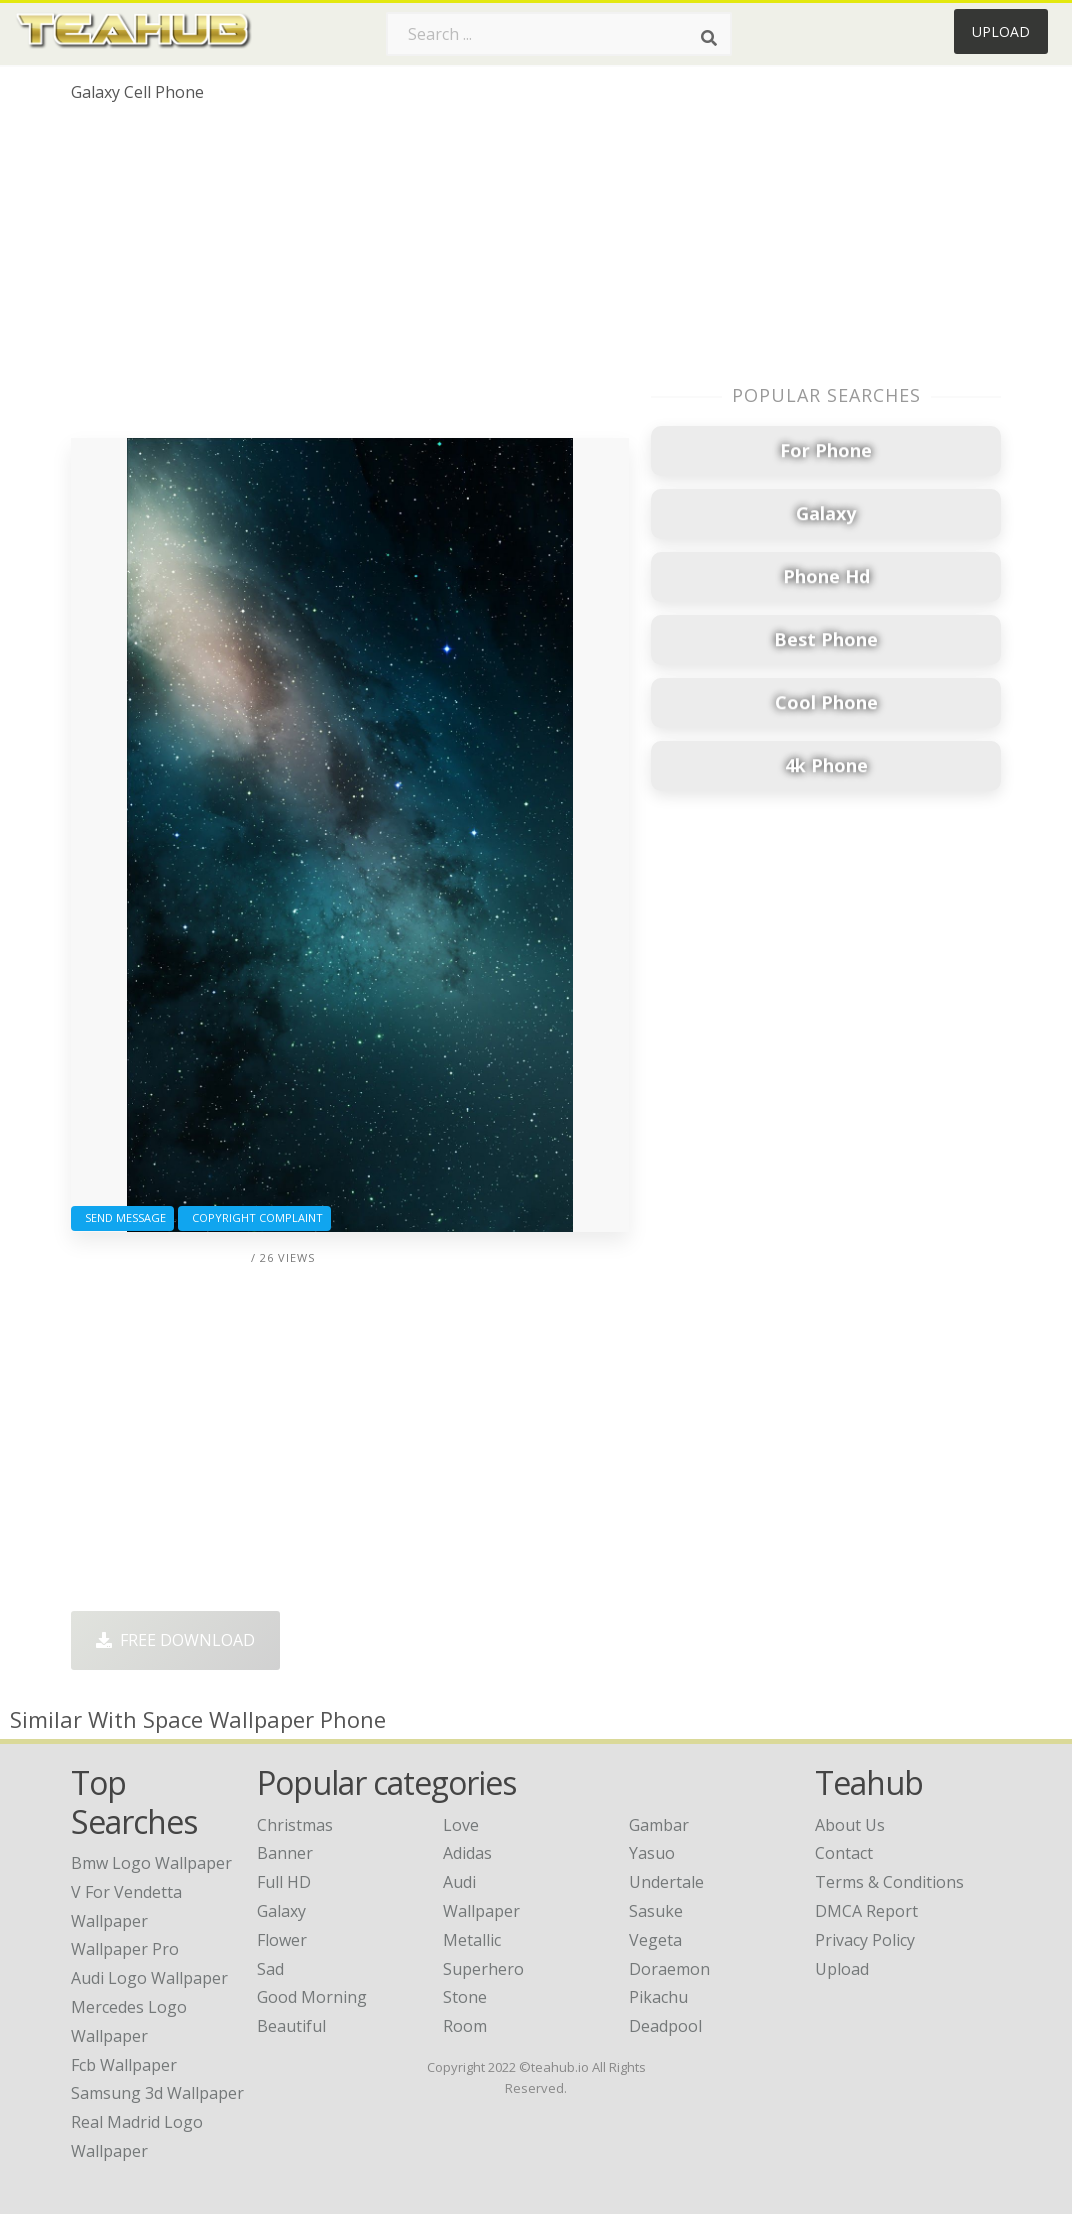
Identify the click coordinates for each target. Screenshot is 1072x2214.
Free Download (175, 1640)
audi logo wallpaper (149, 1978)
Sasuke (656, 1911)
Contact (844, 1853)
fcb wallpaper (124, 2065)
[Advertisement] (350, 278)
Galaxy (281, 1911)
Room (465, 2026)
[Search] (709, 38)
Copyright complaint (254, 1217)
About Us (850, 1825)
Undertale (666, 1882)
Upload (1001, 31)
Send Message (122, 1217)
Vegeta (655, 1940)
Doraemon (669, 1969)
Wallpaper (481, 1911)
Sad (270, 1969)
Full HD (284, 1882)
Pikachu (658, 1997)
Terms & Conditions (889, 1882)
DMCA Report (866, 1911)
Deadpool (665, 2026)
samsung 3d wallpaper (157, 2093)
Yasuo (652, 1853)
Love (461, 1825)
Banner (285, 1853)
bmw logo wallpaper (151, 1863)
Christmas (295, 1825)
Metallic (472, 1940)
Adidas (467, 1853)
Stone (465, 1997)
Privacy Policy (865, 1940)
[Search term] (559, 34)
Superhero (483, 1969)
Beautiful (291, 2026)
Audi (459, 1882)
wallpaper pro (125, 1949)
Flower (282, 1940)
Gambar (659, 1825)
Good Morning (312, 1997)
